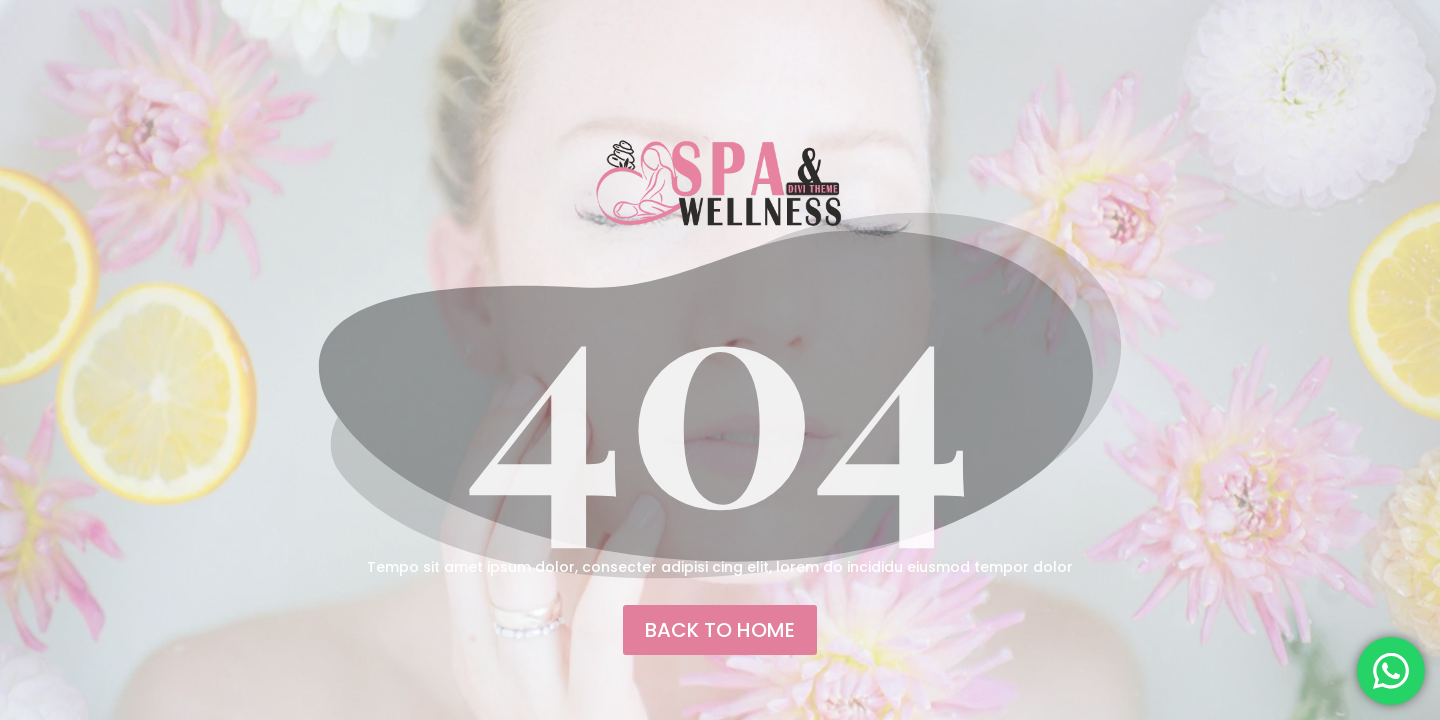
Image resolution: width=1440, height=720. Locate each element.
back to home (720, 630)
